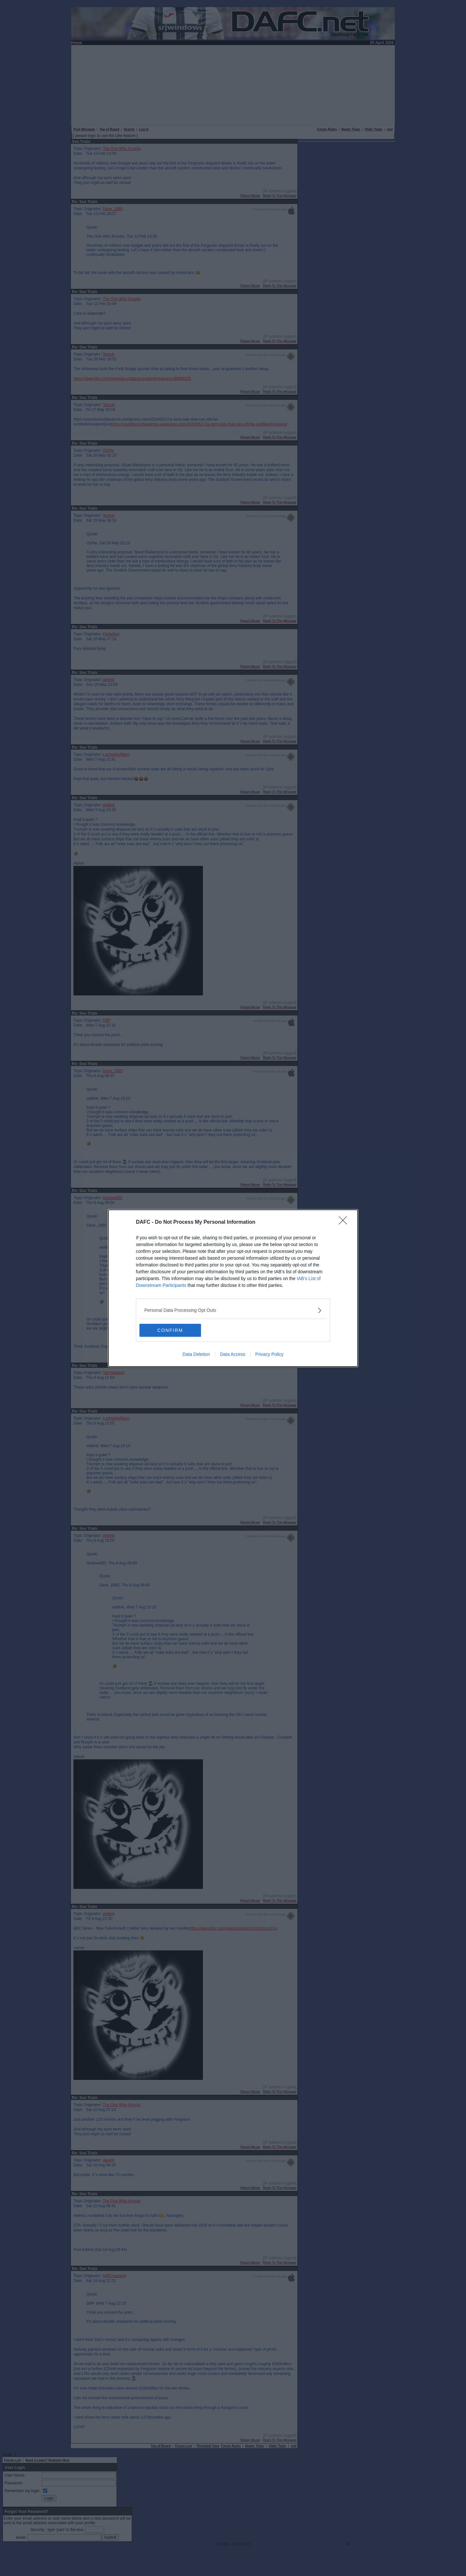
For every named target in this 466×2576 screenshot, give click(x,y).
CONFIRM (170, 1330)
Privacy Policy (269, 1354)
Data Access (232, 1354)
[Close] (345, 1222)
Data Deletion (196, 1354)
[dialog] (233, 1288)
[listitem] (233, 1310)
